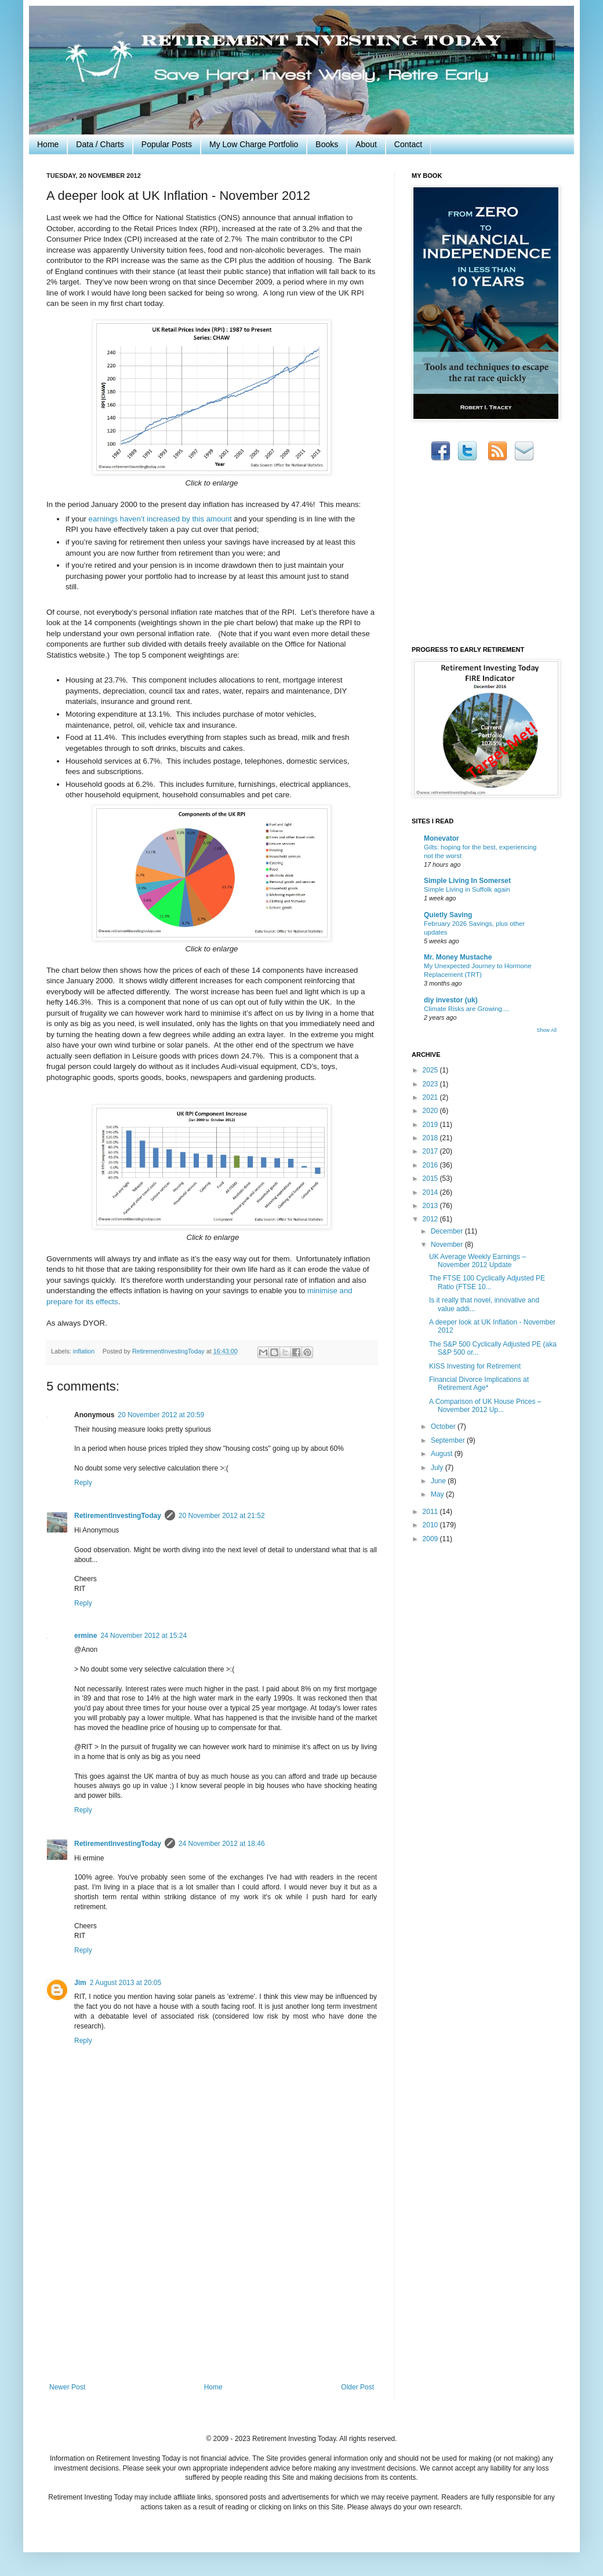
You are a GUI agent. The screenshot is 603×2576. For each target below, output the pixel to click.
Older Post (357, 2387)
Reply (83, 1483)
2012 (431, 1219)
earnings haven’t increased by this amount (160, 519)
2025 (431, 1070)
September (449, 1440)
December (448, 1231)
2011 (431, 1512)
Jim (80, 1983)
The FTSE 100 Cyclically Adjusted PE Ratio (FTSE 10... (487, 1282)
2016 (431, 1165)
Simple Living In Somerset (467, 881)
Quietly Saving (448, 915)
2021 (431, 1097)
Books (326, 144)
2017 (431, 1151)
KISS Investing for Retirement (475, 1366)
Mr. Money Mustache (458, 957)
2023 (431, 1084)
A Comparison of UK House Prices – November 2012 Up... (485, 1406)
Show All (546, 1030)
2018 (431, 1138)
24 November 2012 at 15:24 (143, 1636)
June (439, 1481)
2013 (431, 1206)
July (438, 1468)
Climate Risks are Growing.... (466, 1008)
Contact (408, 144)
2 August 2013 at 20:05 (125, 1983)
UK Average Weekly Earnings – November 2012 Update (477, 1261)
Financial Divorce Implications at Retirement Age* (479, 1383)
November (448, 1244)
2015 (431, 1178)
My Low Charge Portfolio (253, 144)
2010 (431, 1525)
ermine (85, 1636)
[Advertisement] (212, 2296)
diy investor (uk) (451, 1000)
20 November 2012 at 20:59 (161, 1415)
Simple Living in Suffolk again (467, 889)
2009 (431, 1539)
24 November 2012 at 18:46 (222, 1844)
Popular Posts (166, 144)
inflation (84, 1351)
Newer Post (67, 2387)
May (438, 1494)
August (443, 1454)
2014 (431, 1192)
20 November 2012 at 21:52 (222, 1516)
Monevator (441, 838)
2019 (431, 1125)
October (444, 1426)
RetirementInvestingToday (117, 1516)
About (366, 144)
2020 (431, 1111)
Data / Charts (99, 144)
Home (48, 144)
